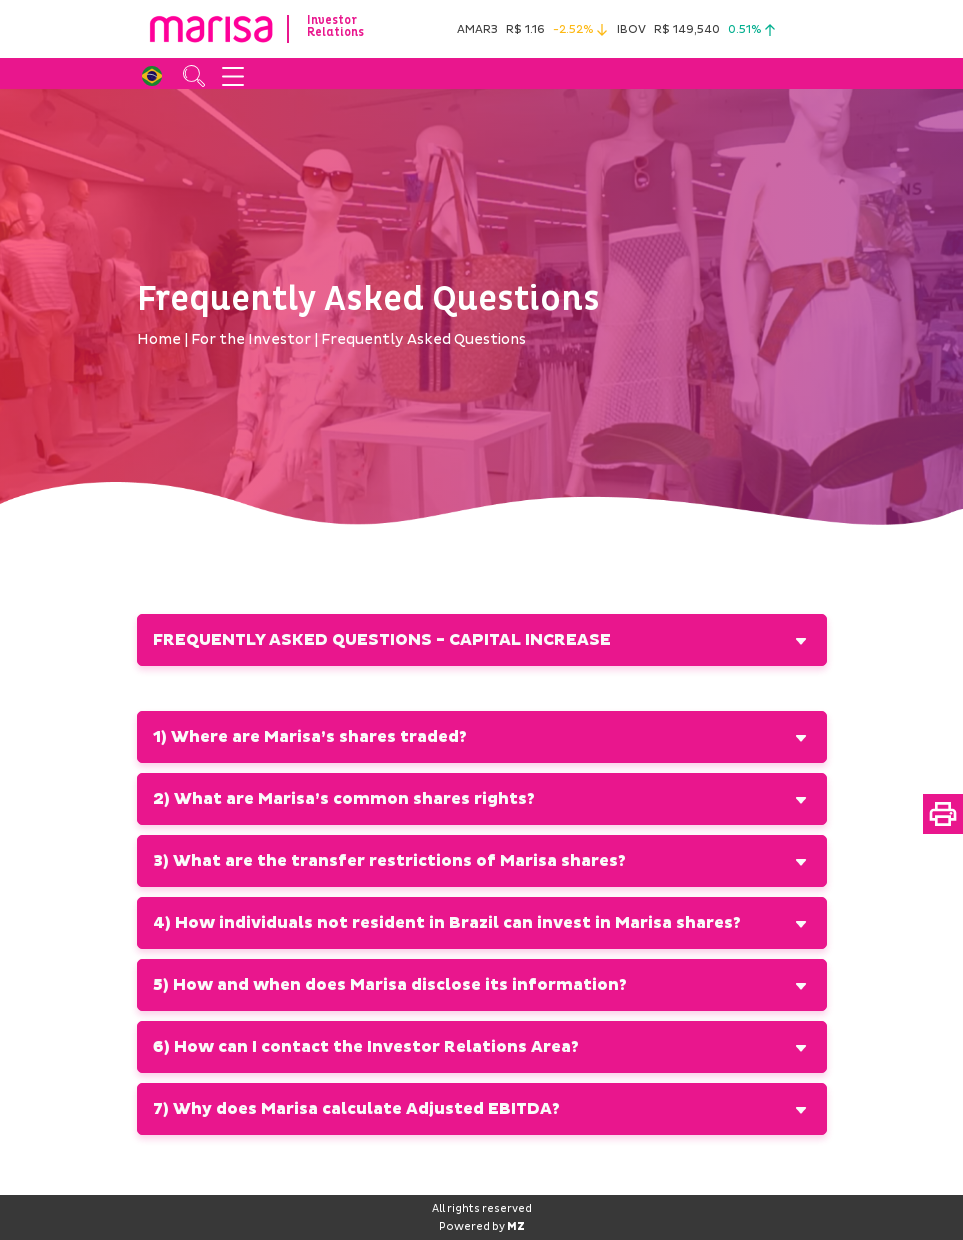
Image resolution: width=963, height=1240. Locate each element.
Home (159, 339)
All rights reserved (482, 1209)
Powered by (482, 1227)
